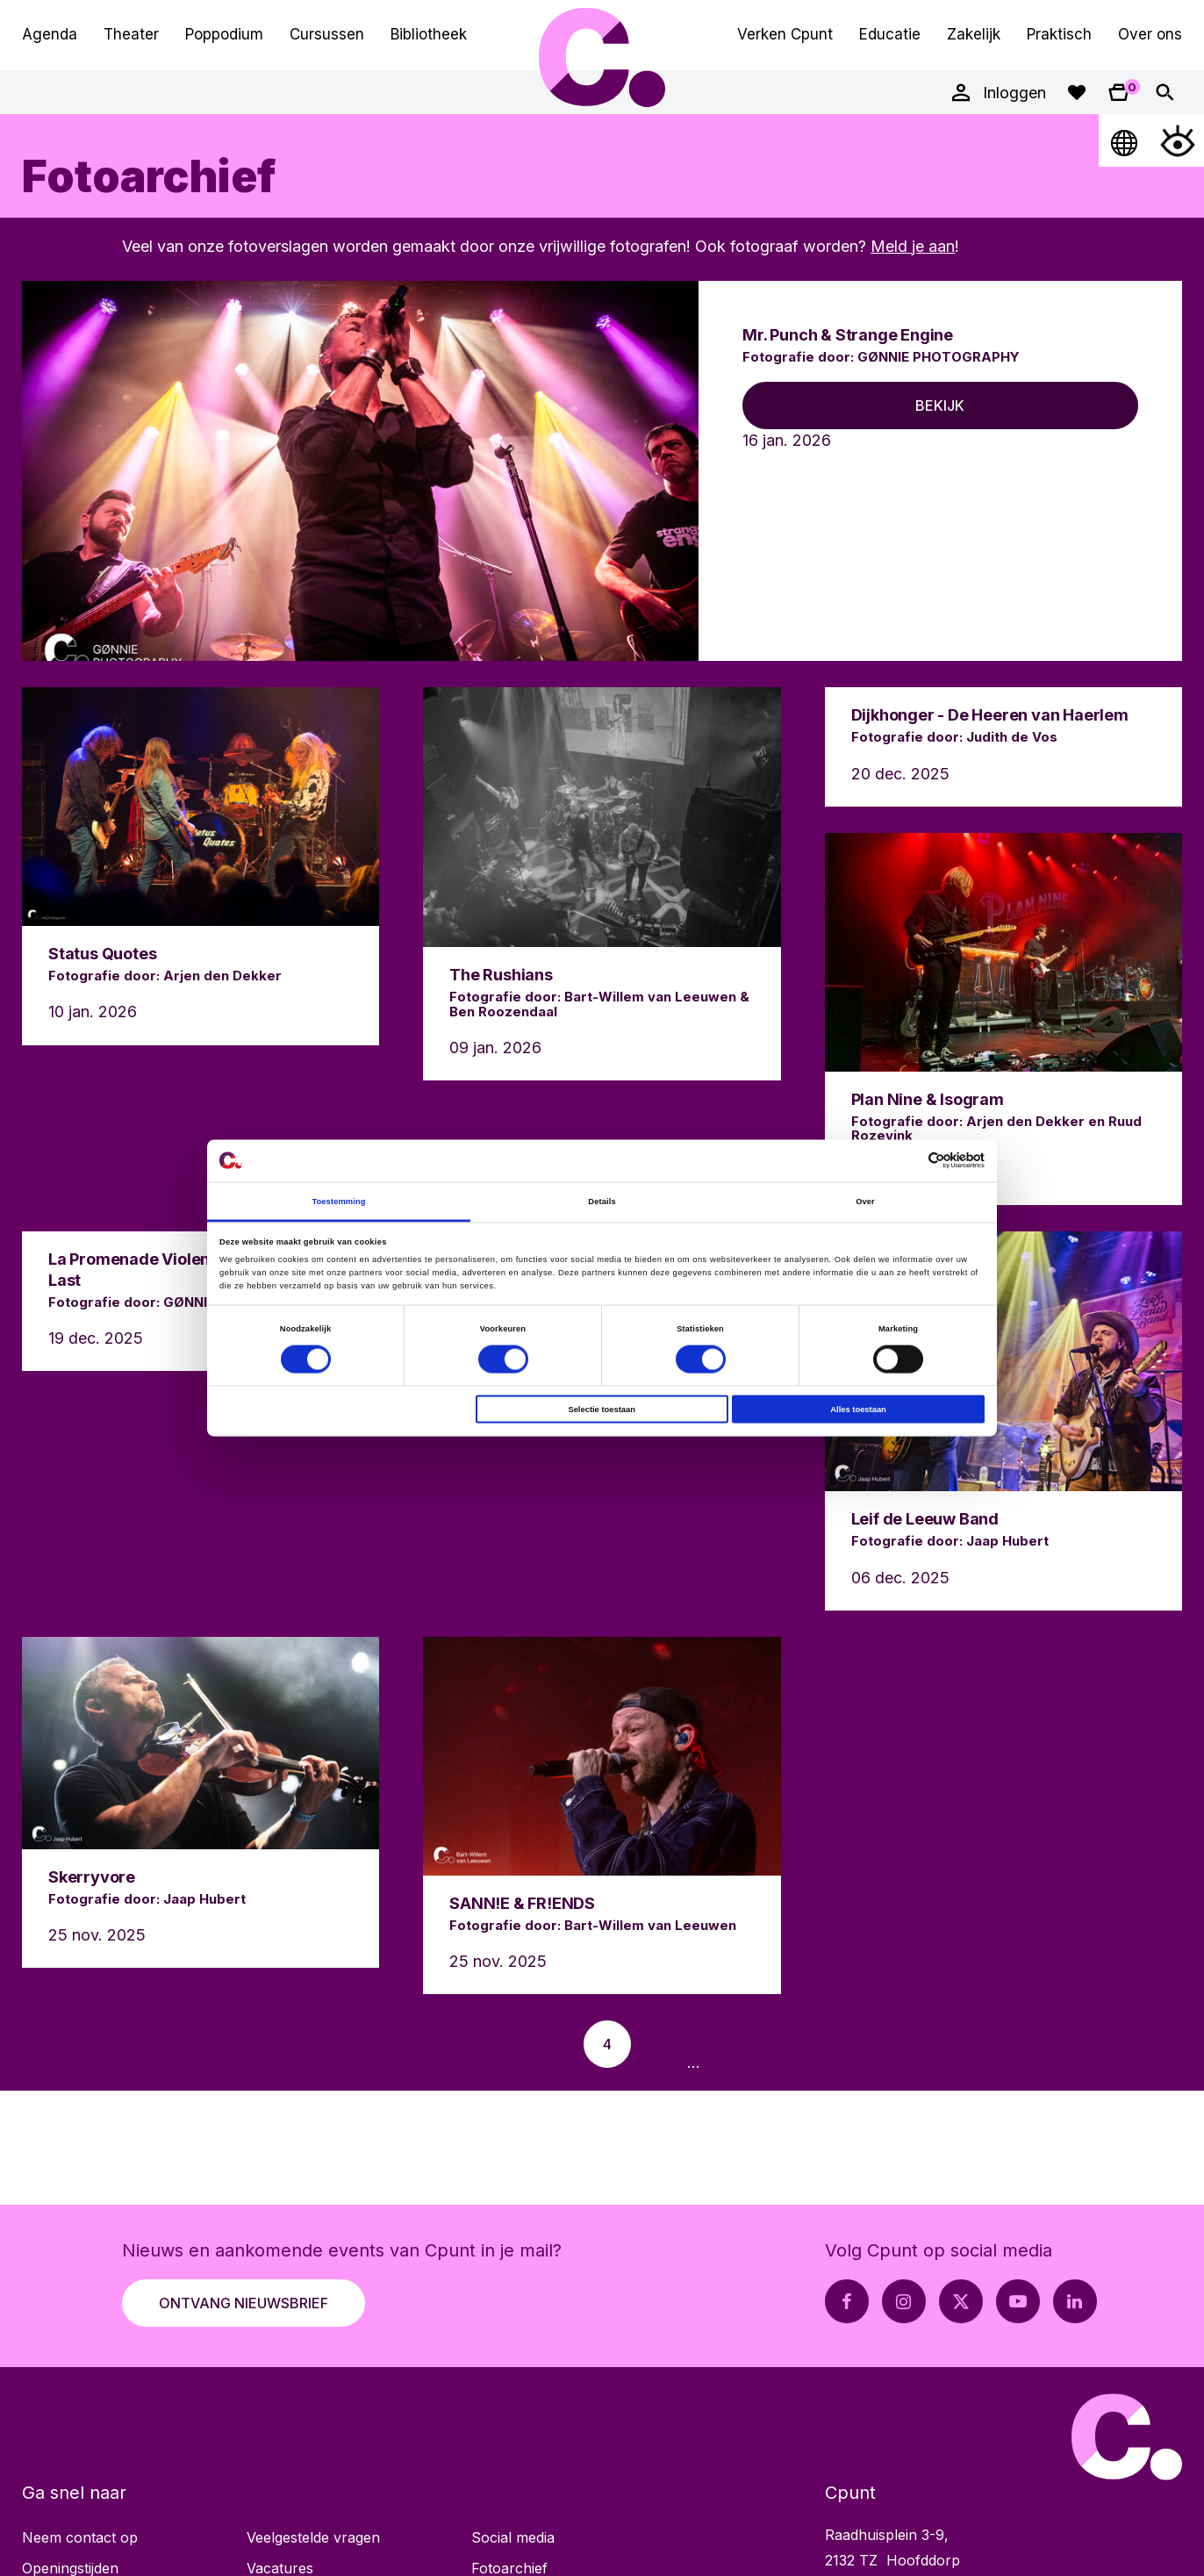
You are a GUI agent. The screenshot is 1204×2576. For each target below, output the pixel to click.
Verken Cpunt (785, 34)
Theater (131, 34)
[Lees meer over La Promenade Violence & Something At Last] (200, 1301)
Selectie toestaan (601, 1409)
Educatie (890, 34)
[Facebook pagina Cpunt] (847, 2301)
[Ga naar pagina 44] (728, 2044)
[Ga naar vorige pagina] (361, 2044)
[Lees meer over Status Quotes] (200, 865)
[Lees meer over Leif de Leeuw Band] (1003, 1421)
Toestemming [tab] (338, 1200)
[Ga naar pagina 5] (659, 2044)
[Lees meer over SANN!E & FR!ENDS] (601, 1815)
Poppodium (224, 34)
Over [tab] (865, 1200)
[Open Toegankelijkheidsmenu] (1177, 140)
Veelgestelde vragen (313, 2537)
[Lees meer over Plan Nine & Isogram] (1003, 1019)
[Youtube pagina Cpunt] (1018, 2301)
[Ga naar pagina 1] (452, 2044)
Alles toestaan (857, 1409)
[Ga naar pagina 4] (607, 2044)
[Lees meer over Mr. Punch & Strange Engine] (602, 471)
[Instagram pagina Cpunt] (904, 2301)
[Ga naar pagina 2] (503, 2044)
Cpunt (602, 57)
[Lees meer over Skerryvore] (200, 1802)
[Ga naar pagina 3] (555, 2044)
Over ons (1150, 34)
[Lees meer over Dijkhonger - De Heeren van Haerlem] (1003, 747)
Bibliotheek (429, 34)
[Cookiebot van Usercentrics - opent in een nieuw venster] (908, 1160)
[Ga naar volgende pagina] (831, 2044)
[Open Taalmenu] (1125, 140)
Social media (513, 2537)
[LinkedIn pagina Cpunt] (1075, 2301)
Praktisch (1059, 34)
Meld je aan (913, 246)
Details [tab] (601, 1200)
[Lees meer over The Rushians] (601, 883)
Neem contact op (80, 2537)
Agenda (49, 34)
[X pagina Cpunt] (961, 2301)
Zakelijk (973, 34)
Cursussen (327, 34)
